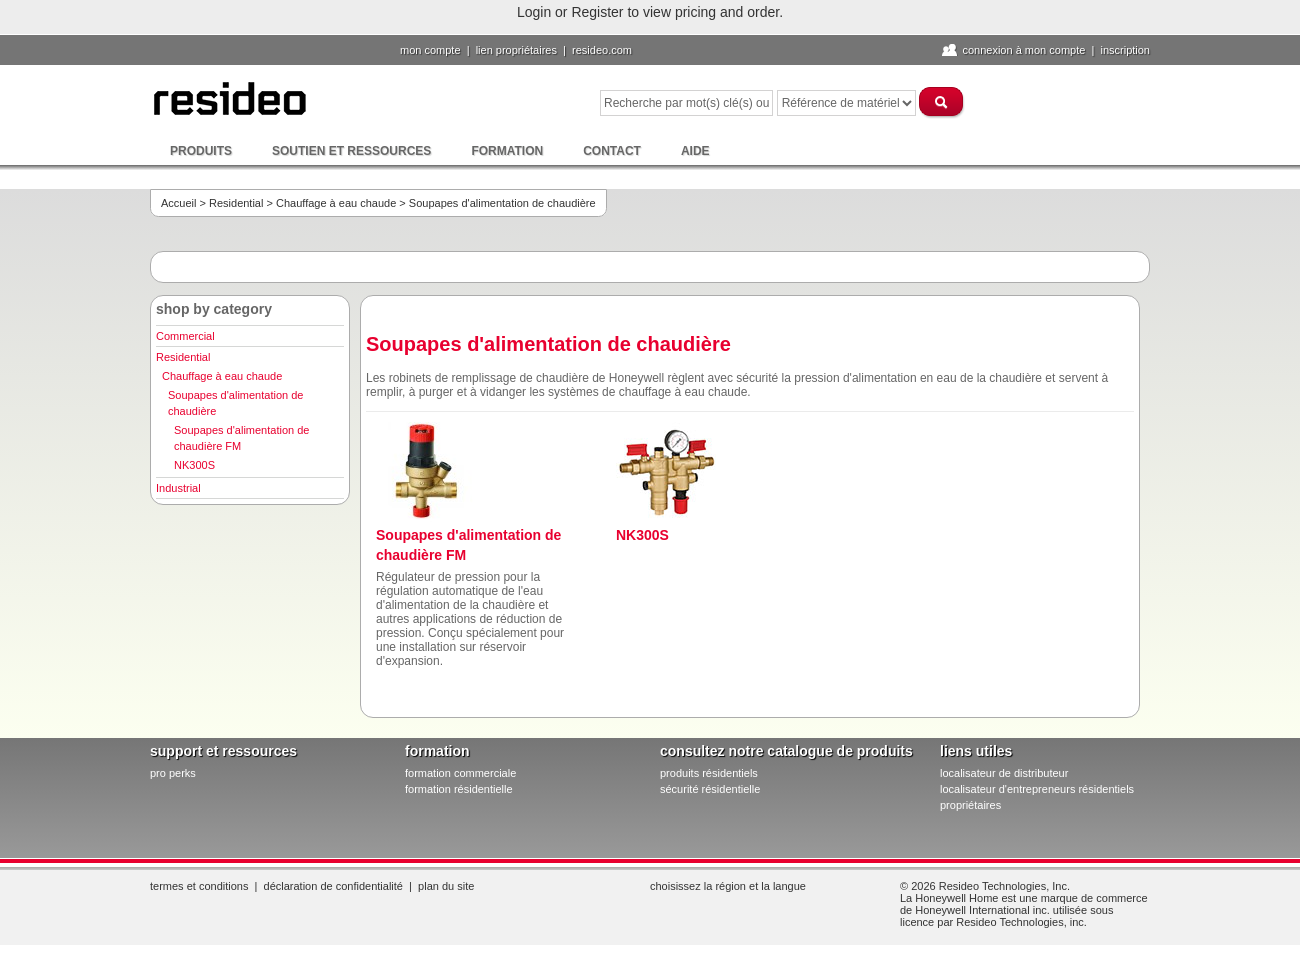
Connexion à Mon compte (1023, 50)
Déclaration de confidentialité (333, 886)
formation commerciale (460, 773)
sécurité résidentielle (710, 789)
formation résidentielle (459, 789)
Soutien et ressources (351, 151)
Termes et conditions (199, 886)
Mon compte (430, 50)
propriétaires (970, 805)
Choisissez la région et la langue (728, 886)
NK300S (194, 465)
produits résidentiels (709, 773)
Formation (507, 151)
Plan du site (446, 886)
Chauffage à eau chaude (336, 203)
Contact (612, 151)
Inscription (1125, 50)
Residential (236, 203)
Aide (695, 151)
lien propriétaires (516, 50)
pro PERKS (173, 773)
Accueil (178, 203)
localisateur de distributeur (1004, 773)
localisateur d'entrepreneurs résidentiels (1037, 789)
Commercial (185, 336)
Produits (201, 151)
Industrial (178, 488)
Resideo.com (602, 50)
